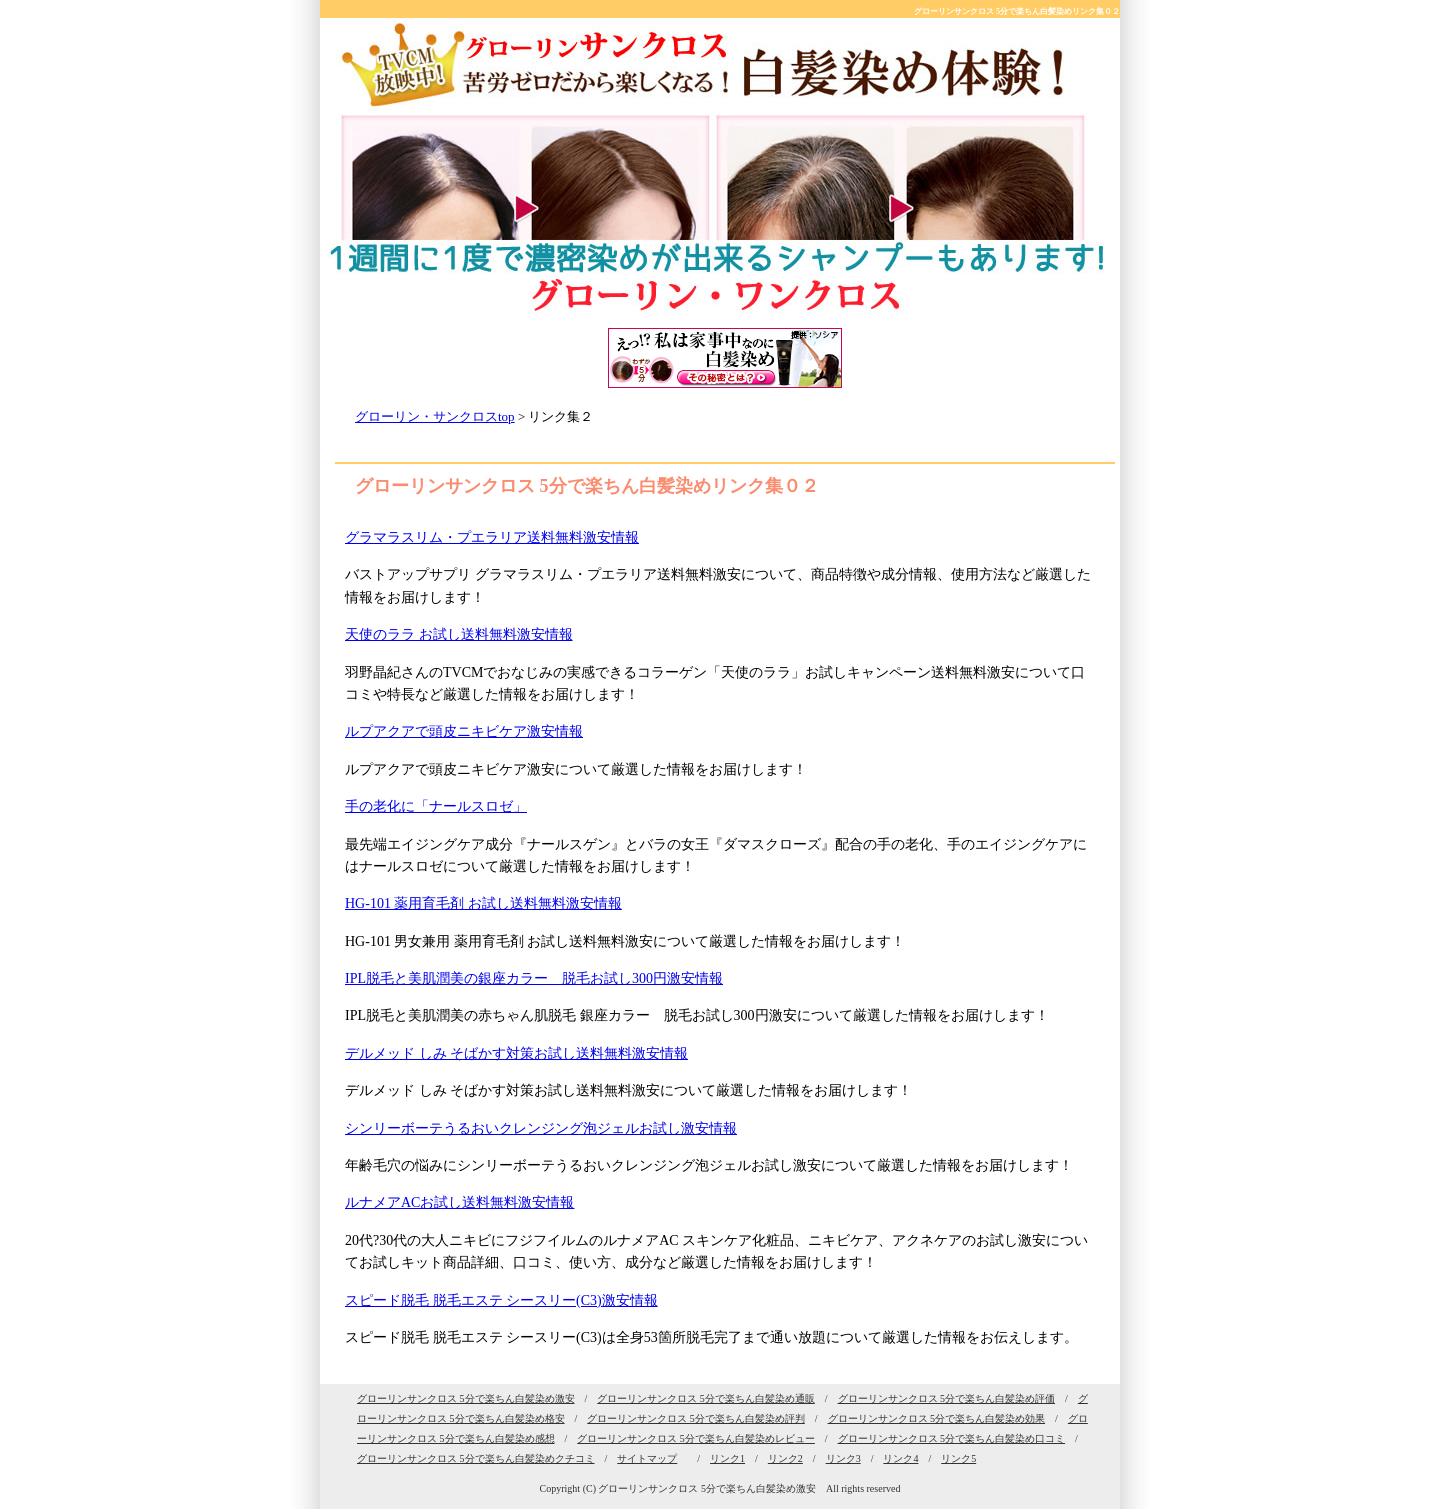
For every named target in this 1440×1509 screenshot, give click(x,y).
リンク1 (727, 1458)
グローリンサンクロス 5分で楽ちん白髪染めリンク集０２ (1017, 11)
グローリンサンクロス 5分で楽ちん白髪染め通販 (706, 1398)
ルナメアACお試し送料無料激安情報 (459, 1202)
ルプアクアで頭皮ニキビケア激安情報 (464, 731)
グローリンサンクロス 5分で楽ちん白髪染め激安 (466, 1398)
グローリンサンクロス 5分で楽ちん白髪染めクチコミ (476, 1458)
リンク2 (785, 1458)
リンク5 (958, 1458)
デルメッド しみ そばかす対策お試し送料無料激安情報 (516, 1053)
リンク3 (843, 1458)
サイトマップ (647, 1458)
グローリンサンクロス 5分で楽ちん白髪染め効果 (937, 1418)
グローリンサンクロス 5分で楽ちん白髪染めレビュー (696, 1438)
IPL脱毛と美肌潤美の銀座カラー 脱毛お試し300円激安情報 (534, 978)
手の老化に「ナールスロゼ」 (436, 806)
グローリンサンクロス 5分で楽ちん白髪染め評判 (696, 1418)
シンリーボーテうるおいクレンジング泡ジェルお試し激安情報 (541, 1128)
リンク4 (900, 1458)
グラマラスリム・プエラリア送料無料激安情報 (492, 537)
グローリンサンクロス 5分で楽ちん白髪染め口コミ (952, 1438)
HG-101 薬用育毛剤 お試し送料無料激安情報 (483, 903)
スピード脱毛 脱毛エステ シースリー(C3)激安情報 (501, 1300)
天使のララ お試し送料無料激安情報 (459, 634)
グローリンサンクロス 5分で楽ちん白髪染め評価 (947, 1398)
